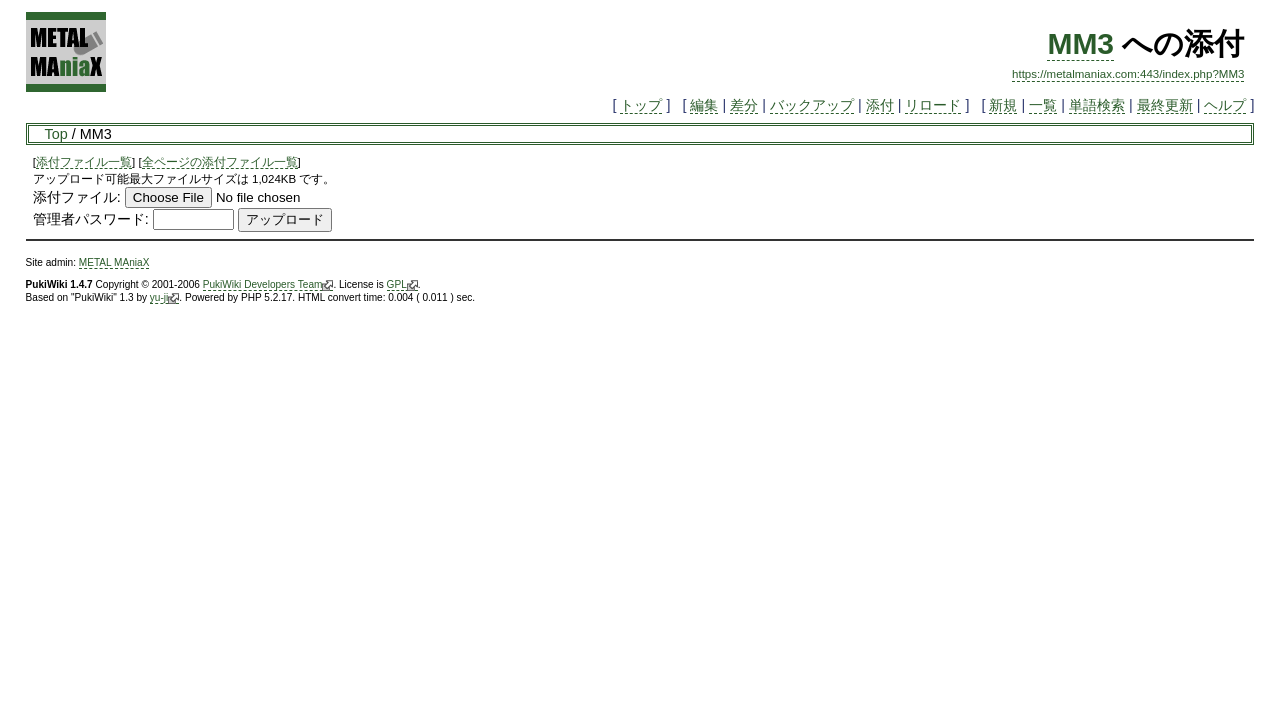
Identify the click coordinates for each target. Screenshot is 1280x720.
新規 (1003, 105)
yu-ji (164, 298)
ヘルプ (1225, 105)
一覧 (1043, 105)
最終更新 (1165, 105)
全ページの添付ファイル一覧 (220, 162)
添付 (880, 105)
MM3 (1080, 43)
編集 (704, 105)
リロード (933, 105)
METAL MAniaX (114, 262)
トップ (641, 105)
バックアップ (812, 105)
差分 (744, 105)
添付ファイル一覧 (84, 162)
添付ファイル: (77, 197)
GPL (402, 285)
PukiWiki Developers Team (268, 285)
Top (56, 134)
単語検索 (1097, 105)
